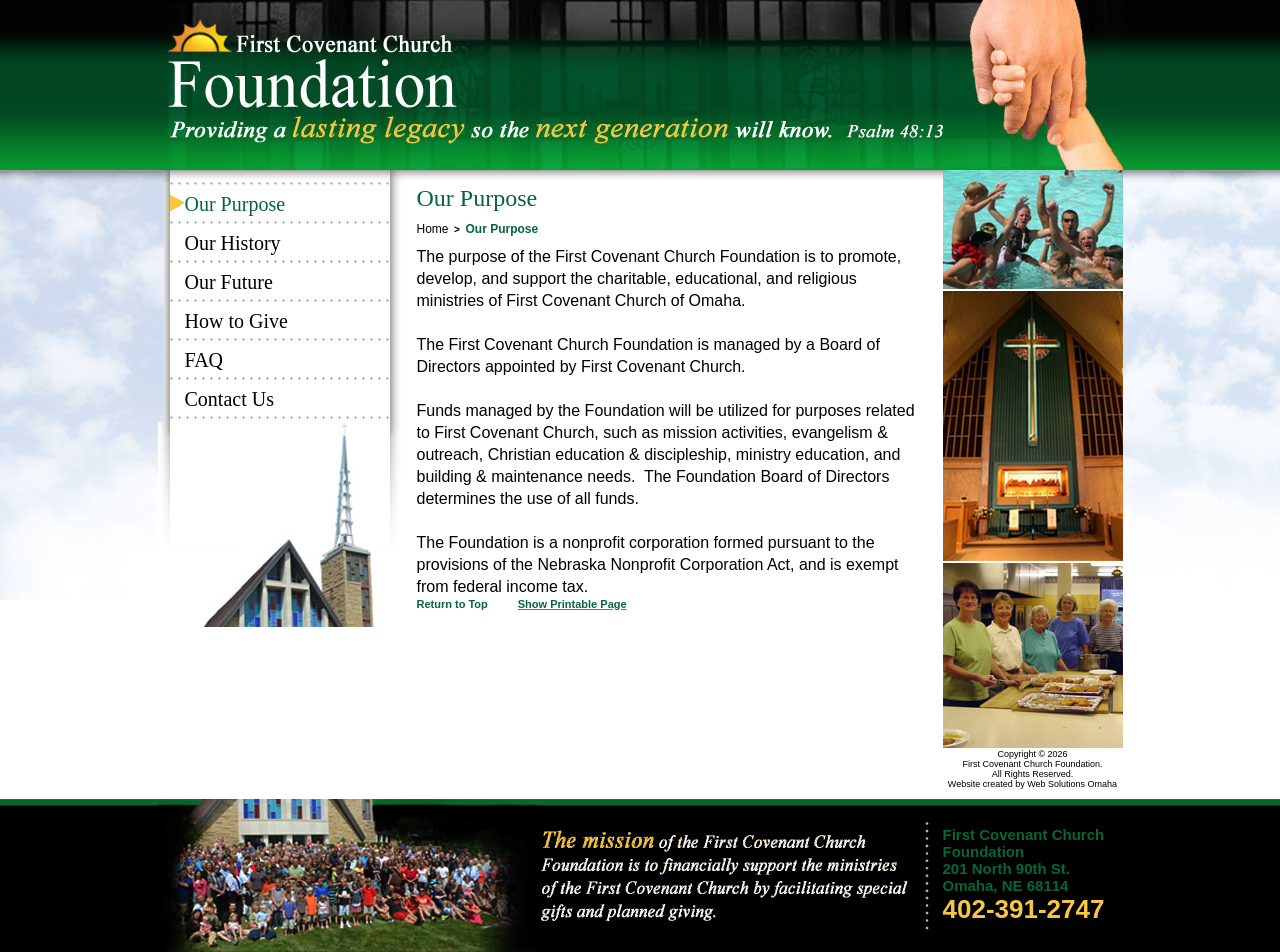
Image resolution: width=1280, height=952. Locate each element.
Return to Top (452, 604)
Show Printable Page (572, 604)
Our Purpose (235, 204)
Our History (233, 243)
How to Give (236, 321)
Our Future (229, 282)
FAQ (204, 360)
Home (433, 229)
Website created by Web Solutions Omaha (1032, 784)
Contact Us (229, 399)
